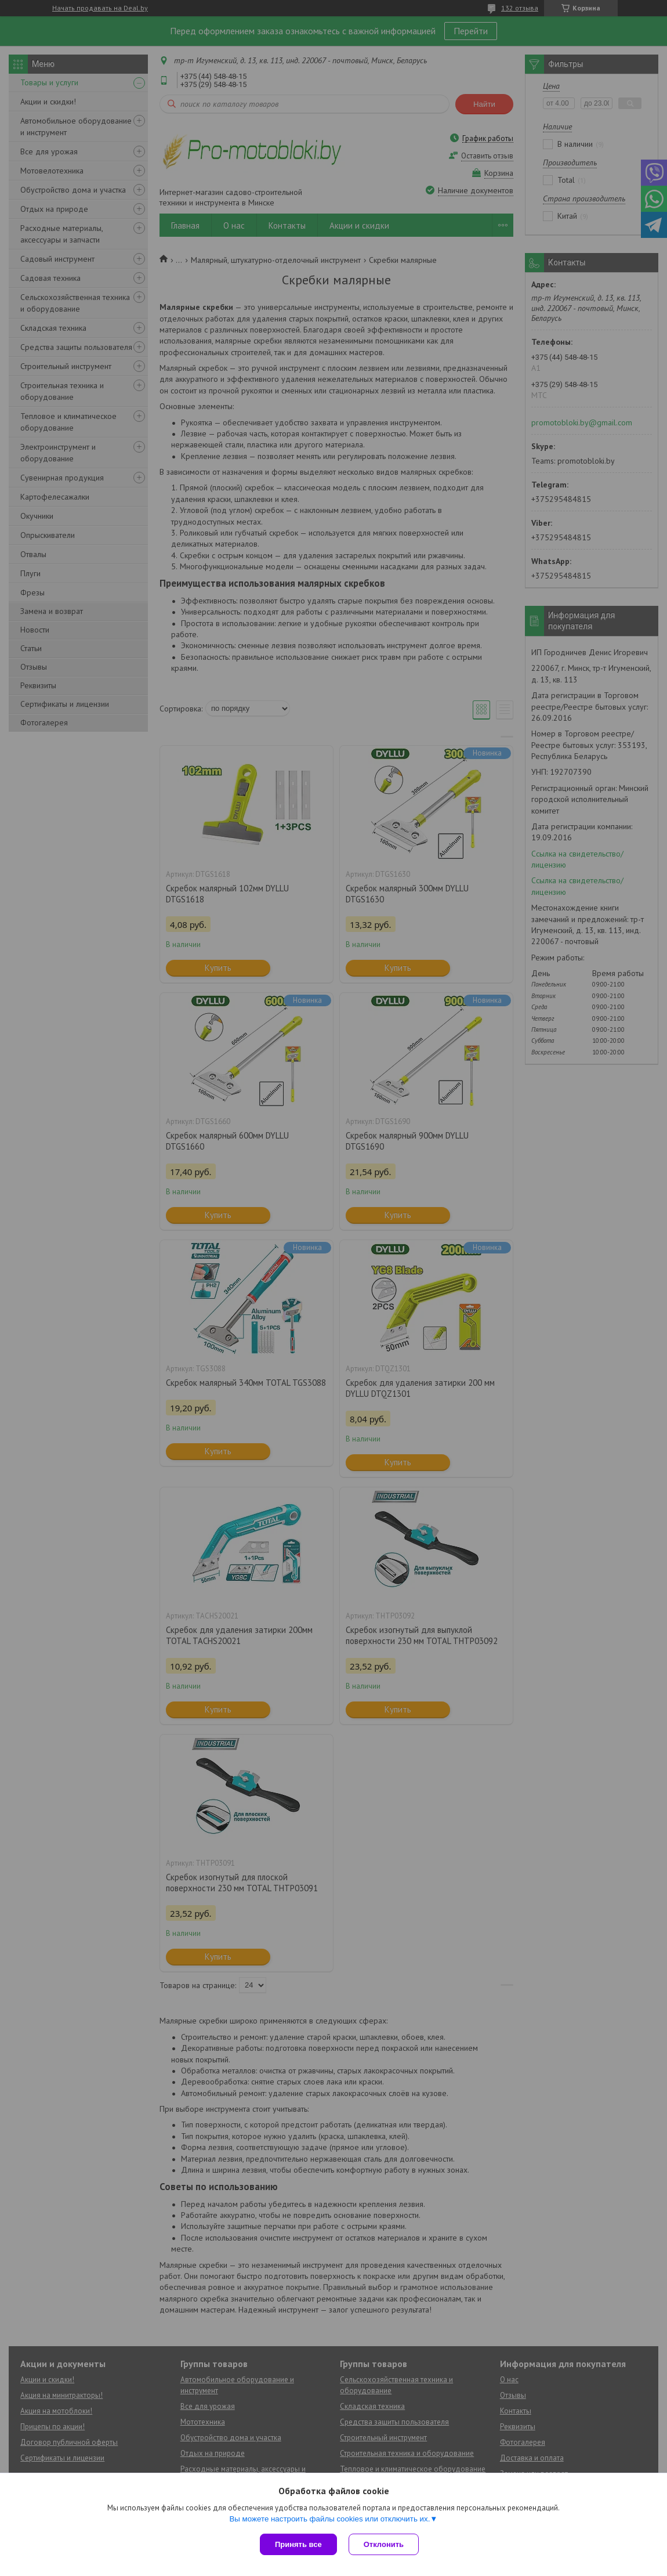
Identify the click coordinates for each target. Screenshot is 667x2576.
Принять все (298, 2544)
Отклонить (384, 2544)
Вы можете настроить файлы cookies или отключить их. (329, 2518)
